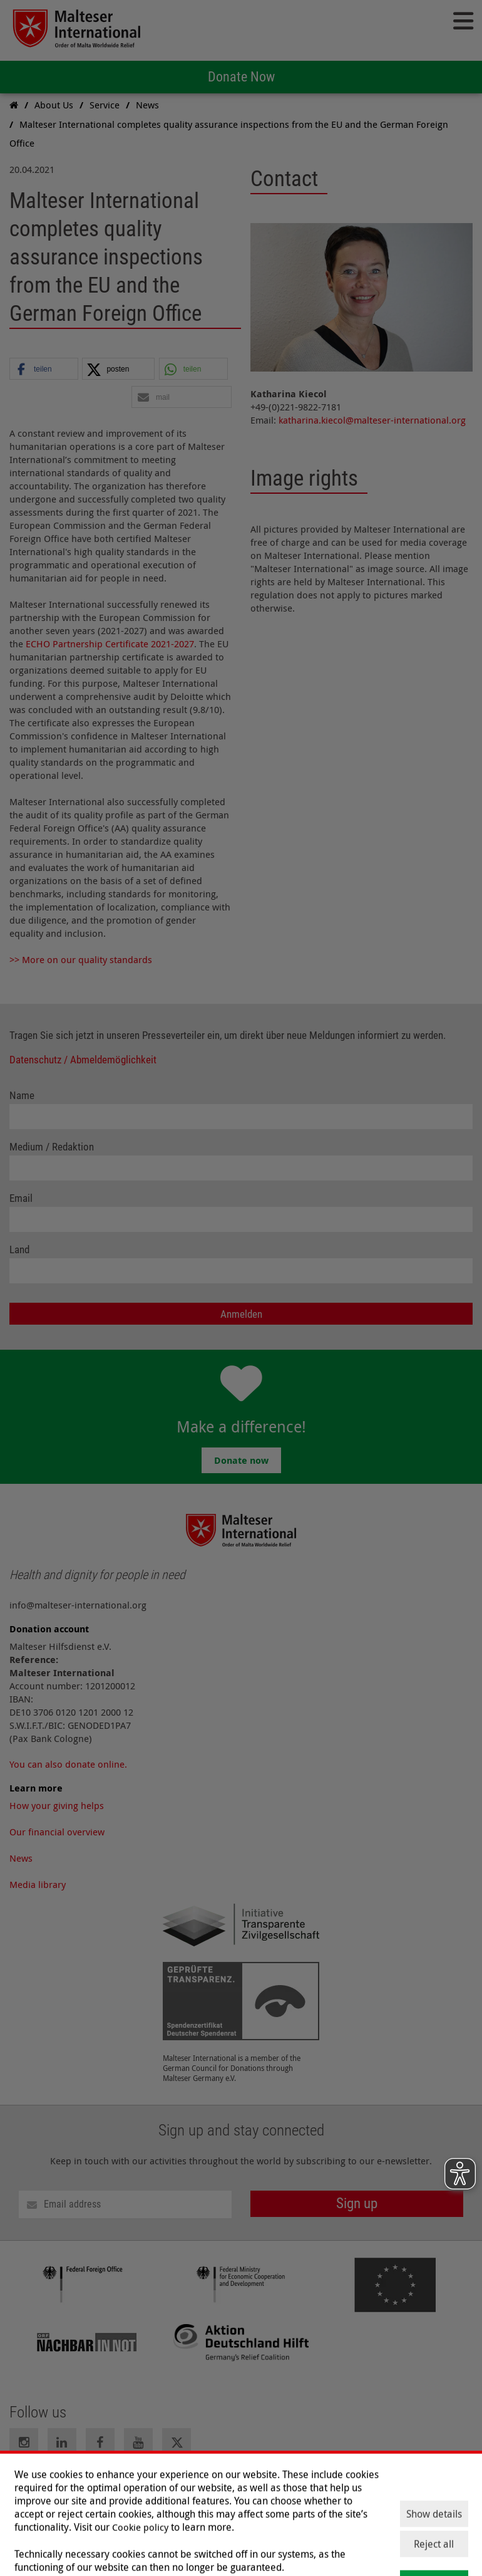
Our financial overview (57, 1831)
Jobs (179, 2485)
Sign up (356, 2203)
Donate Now (241, 77)
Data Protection (84, 2485)
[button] (44, 369)
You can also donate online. (68, 1764)
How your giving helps (56, 1805)
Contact (144, 2485)
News (21, 1858)
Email (21, 1198)
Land (19, 1249)
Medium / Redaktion (51, 1147)
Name (21, 1095)
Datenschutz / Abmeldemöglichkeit (82, 1060)
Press (210, 2485)
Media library (37, 1884)
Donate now (241, 1460)
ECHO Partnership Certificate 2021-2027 (110, 643)
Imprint (25, 2485)
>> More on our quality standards (80, 959)
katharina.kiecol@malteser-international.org (372, 420)
